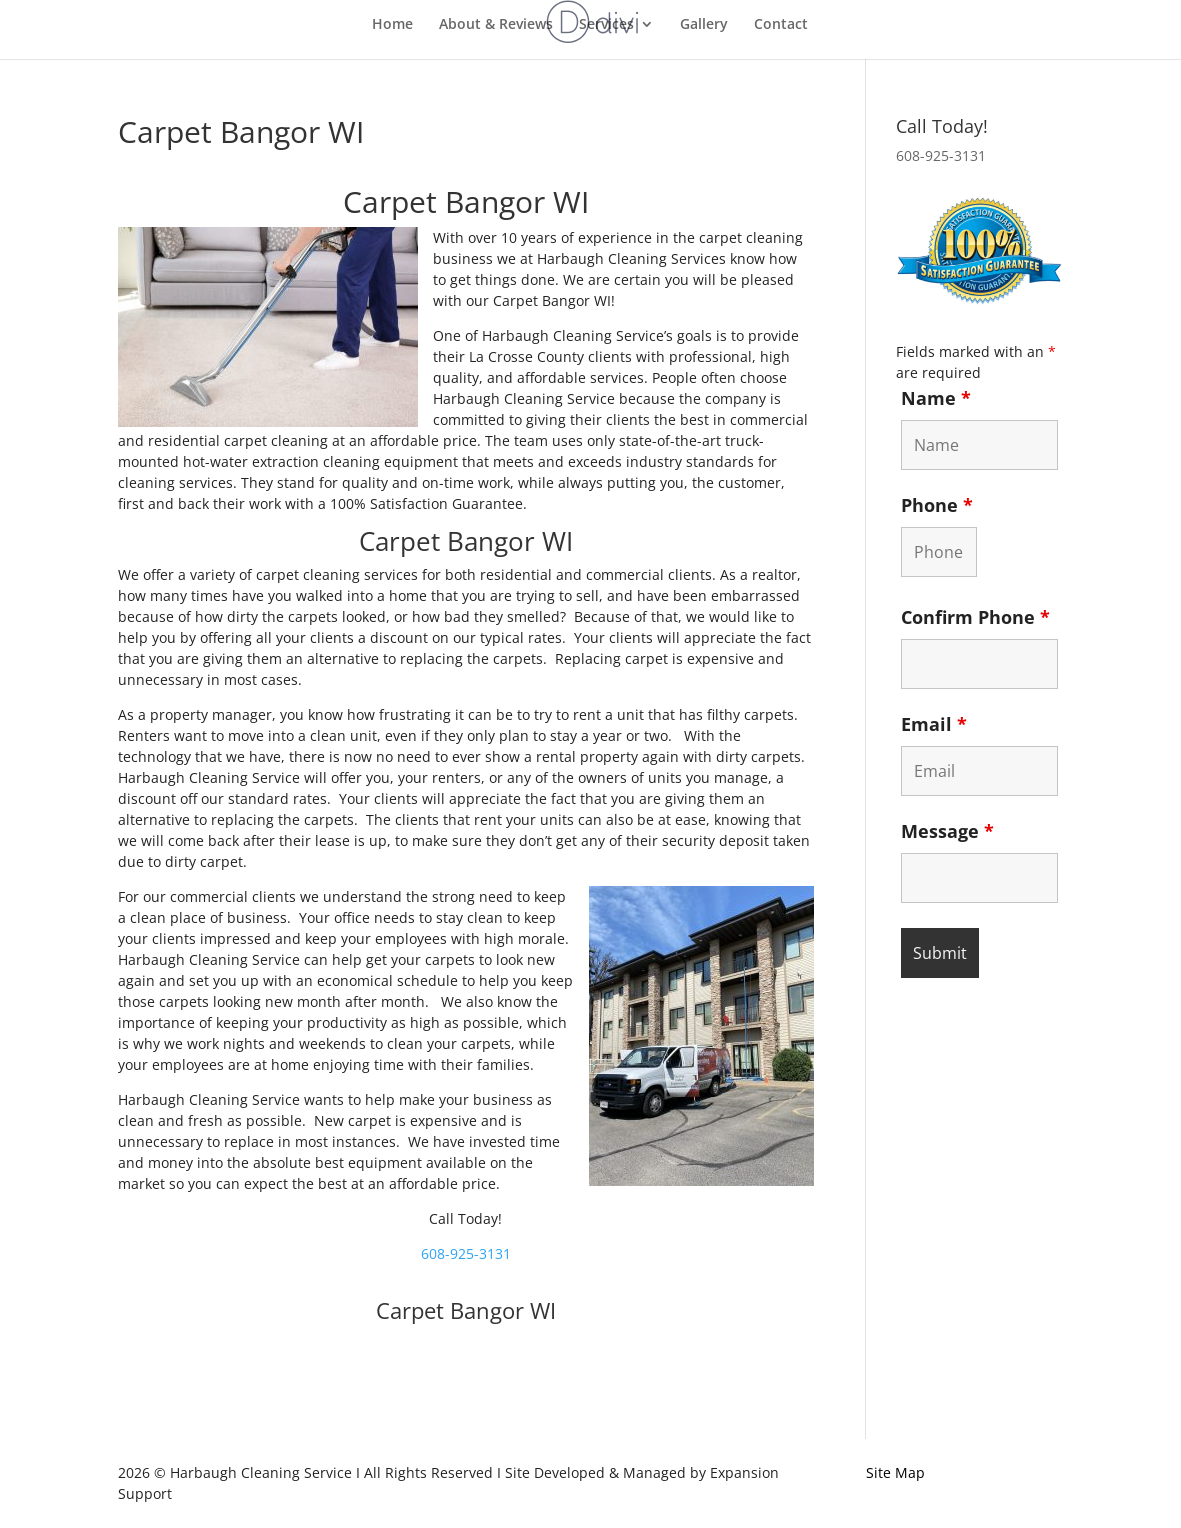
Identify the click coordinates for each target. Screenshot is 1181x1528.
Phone (937, 505)
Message (947, 831)
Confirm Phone (975, 617)
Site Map (895, 1472)
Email (934, 724)
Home (392, 25)
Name (936, 398)
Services (606, 25)
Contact (781, 25)
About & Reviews (496, 25)
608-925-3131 (466, 1253)
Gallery (704, 25)
